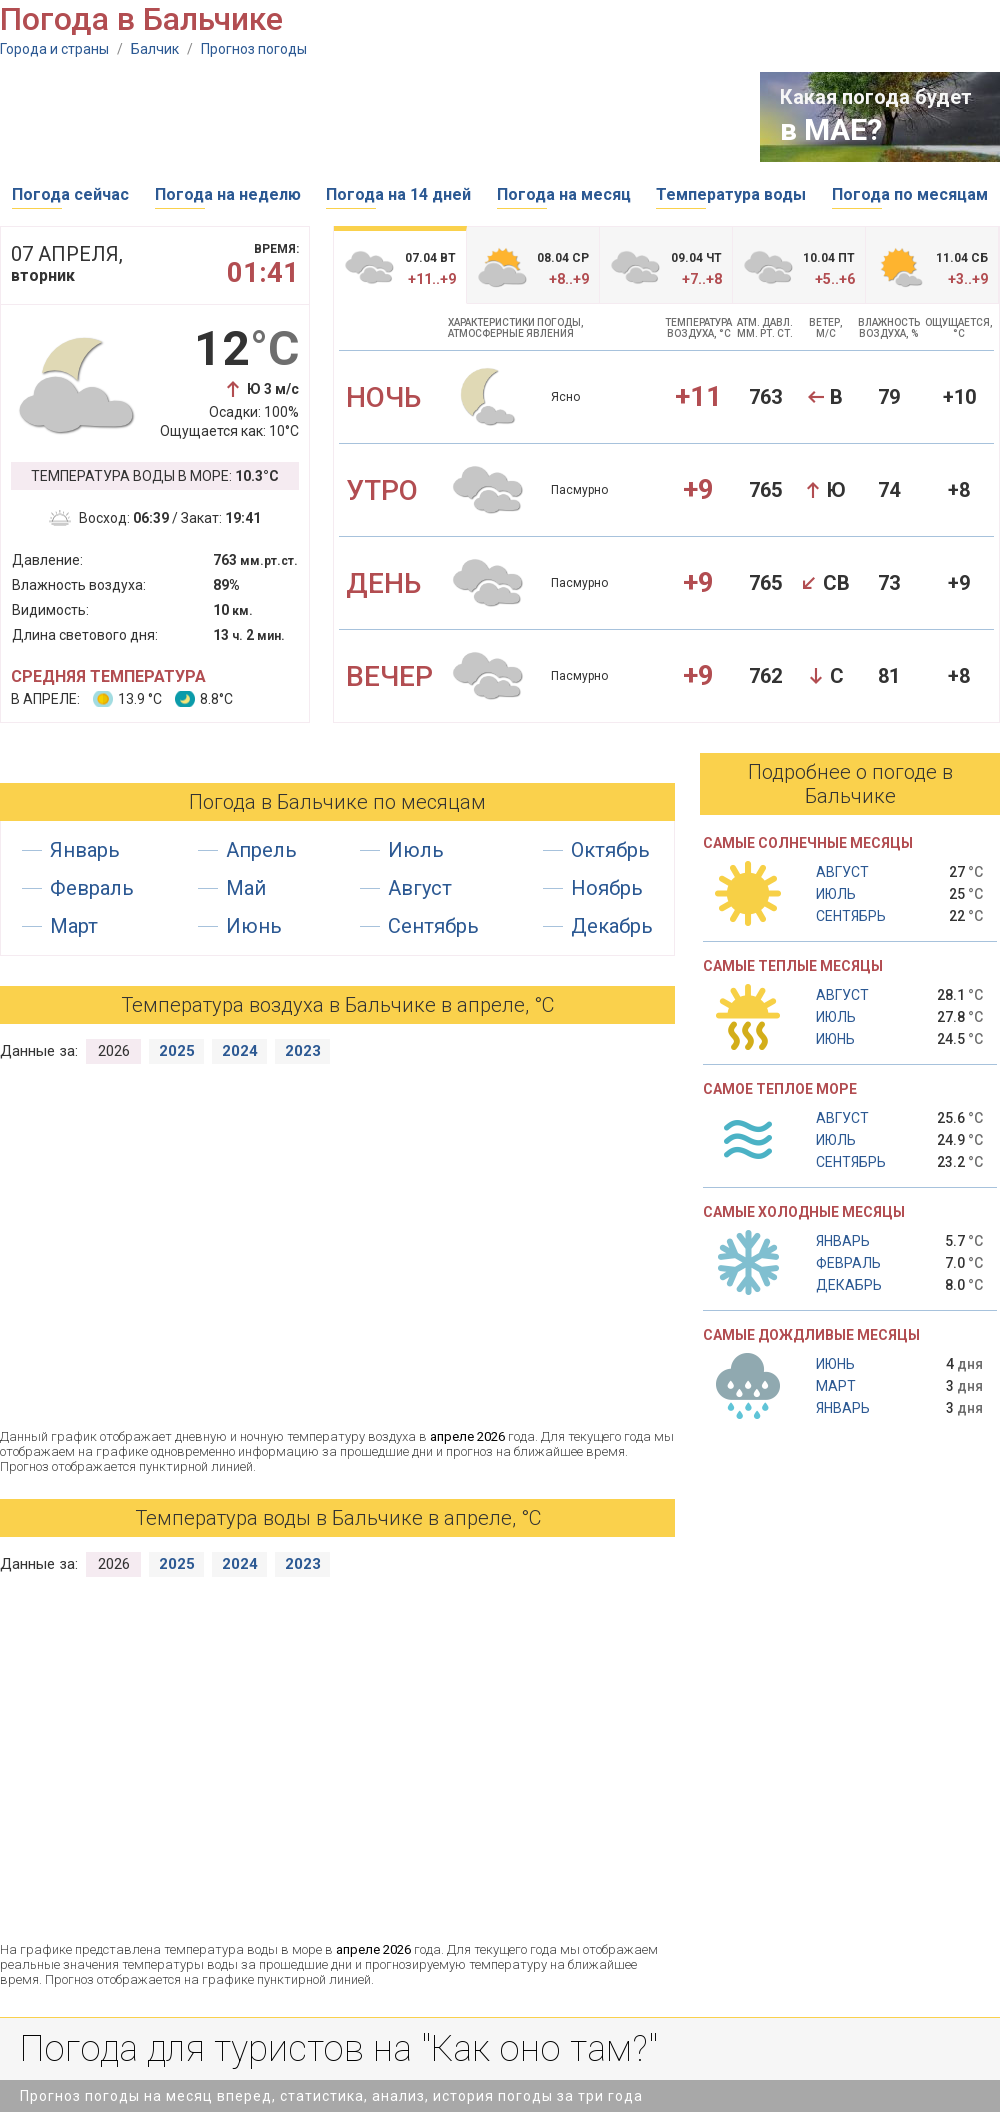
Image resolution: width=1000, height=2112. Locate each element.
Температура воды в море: (155, 476)
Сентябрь (433, 926)
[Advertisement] (364, 117)
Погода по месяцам (910, 194)
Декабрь (612, 926)
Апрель (261, 850)
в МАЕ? (831, 129)
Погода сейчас (70, 194)
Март (74, 926)
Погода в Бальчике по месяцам (337, 802)
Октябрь (610, 850)
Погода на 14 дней (398, 194)
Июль (416, 850)
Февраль (92, 888)
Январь (85, 850)
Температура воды (731, 194)
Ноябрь (607, 888)
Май (246, 888)
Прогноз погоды (254, 49)
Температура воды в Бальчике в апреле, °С (338, 1518)
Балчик (155, 49)
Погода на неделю (228, 194)
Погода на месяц (564, 194)
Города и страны (54, 49)
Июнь (254, 926)
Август (420, 888)
